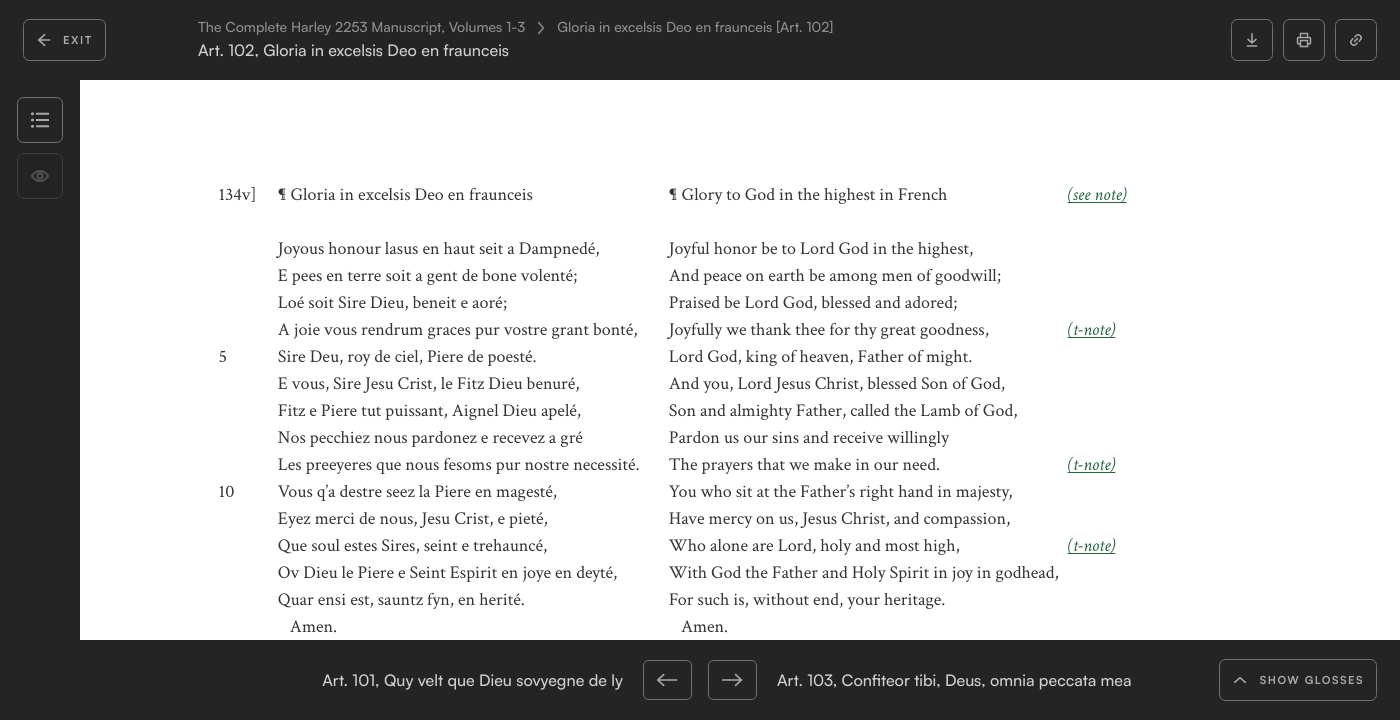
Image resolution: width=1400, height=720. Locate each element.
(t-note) (1092, 330)
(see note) (1097, 195)
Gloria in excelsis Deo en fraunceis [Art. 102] (695, 28)
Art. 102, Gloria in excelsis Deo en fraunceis (353, 50)
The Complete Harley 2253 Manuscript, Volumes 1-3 (361, 28)
